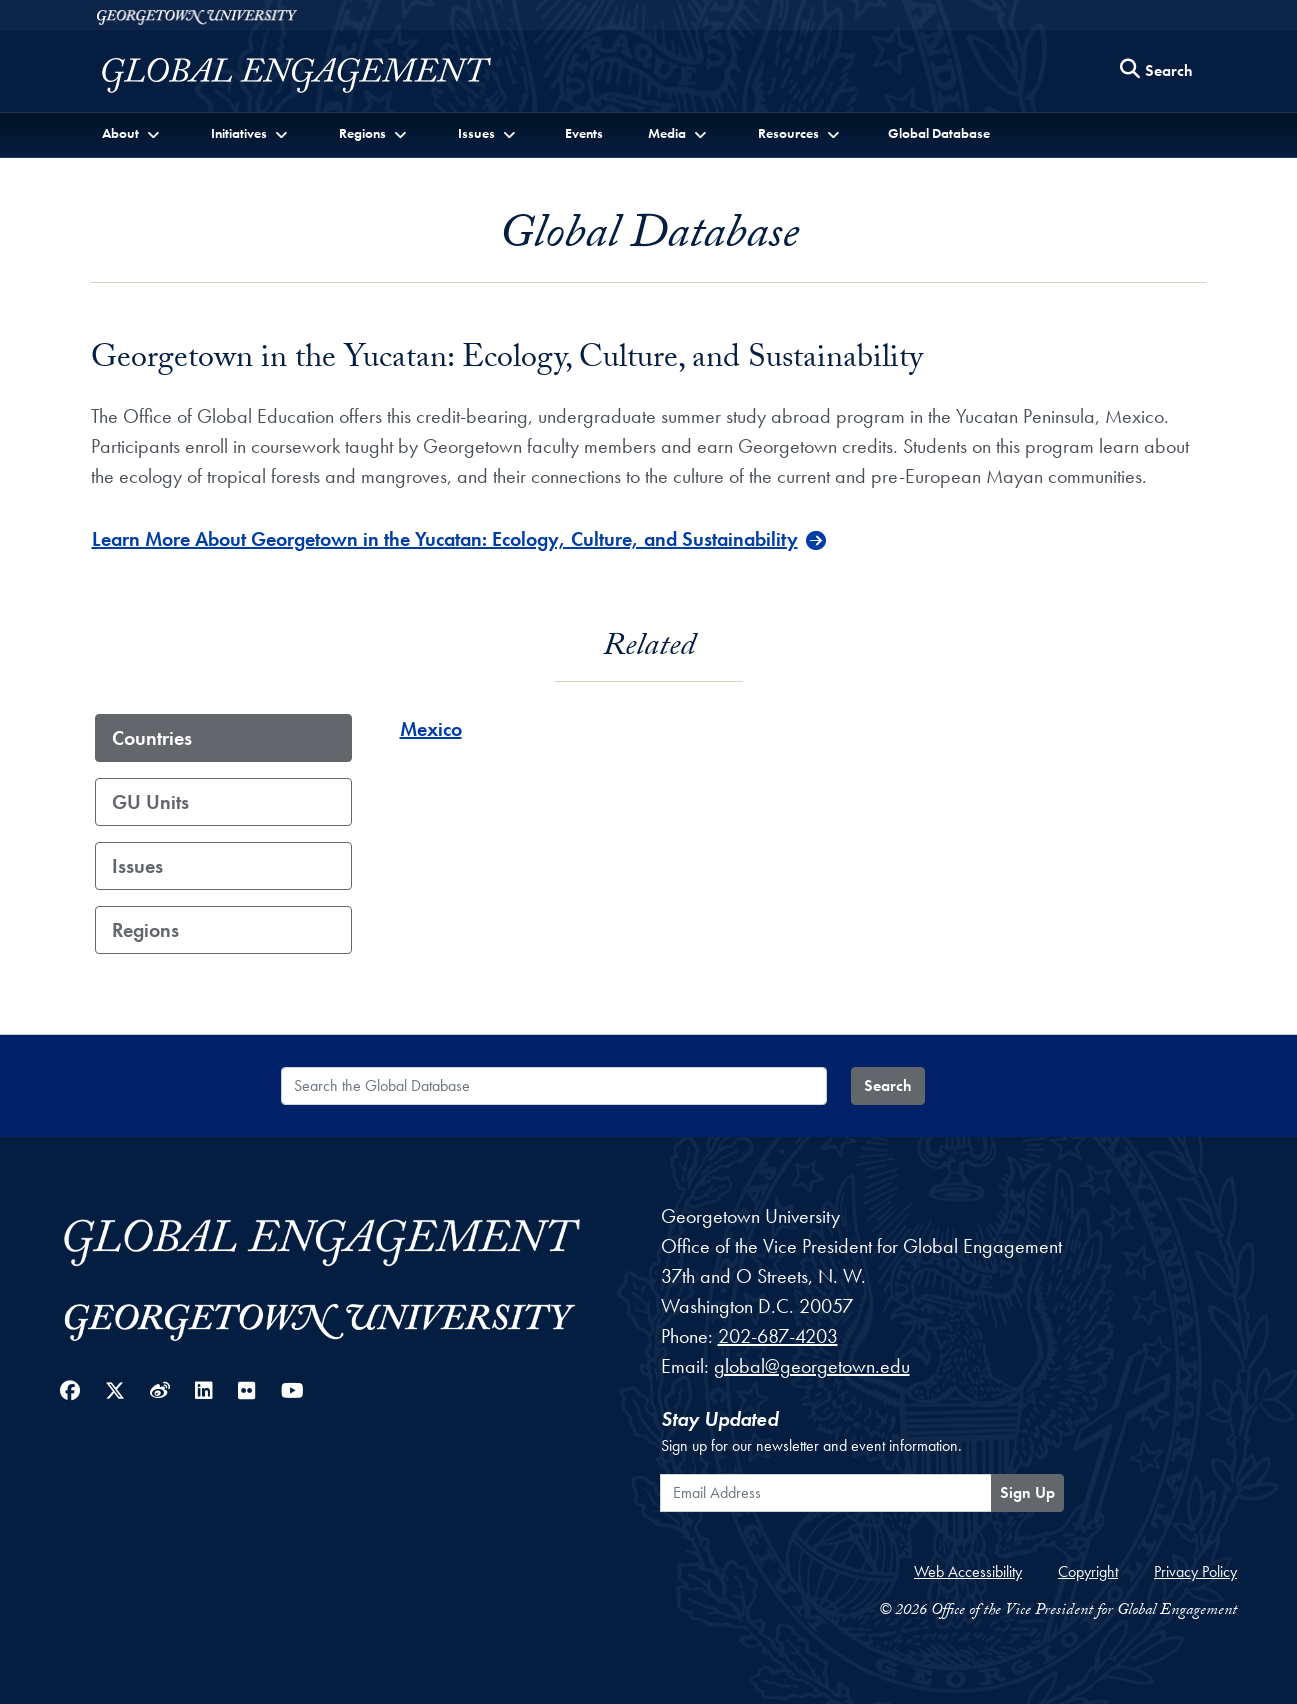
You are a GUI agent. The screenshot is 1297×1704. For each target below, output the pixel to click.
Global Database (939, 133)
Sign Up (1027, 1492)
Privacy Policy (1195, 1571)
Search (888, 1085)
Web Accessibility (968, 1571)
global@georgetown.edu (812, 1366)
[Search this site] (1157, 71)
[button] (133, 133)
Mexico (431, 729)
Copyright (1088, 1571)
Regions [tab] (145, 930)
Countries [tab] (152, 738)
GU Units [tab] (150, 802)
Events (584, 133)
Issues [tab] (137, 866)
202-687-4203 (778, 1336)
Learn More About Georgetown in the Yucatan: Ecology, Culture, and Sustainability (445, 539)
